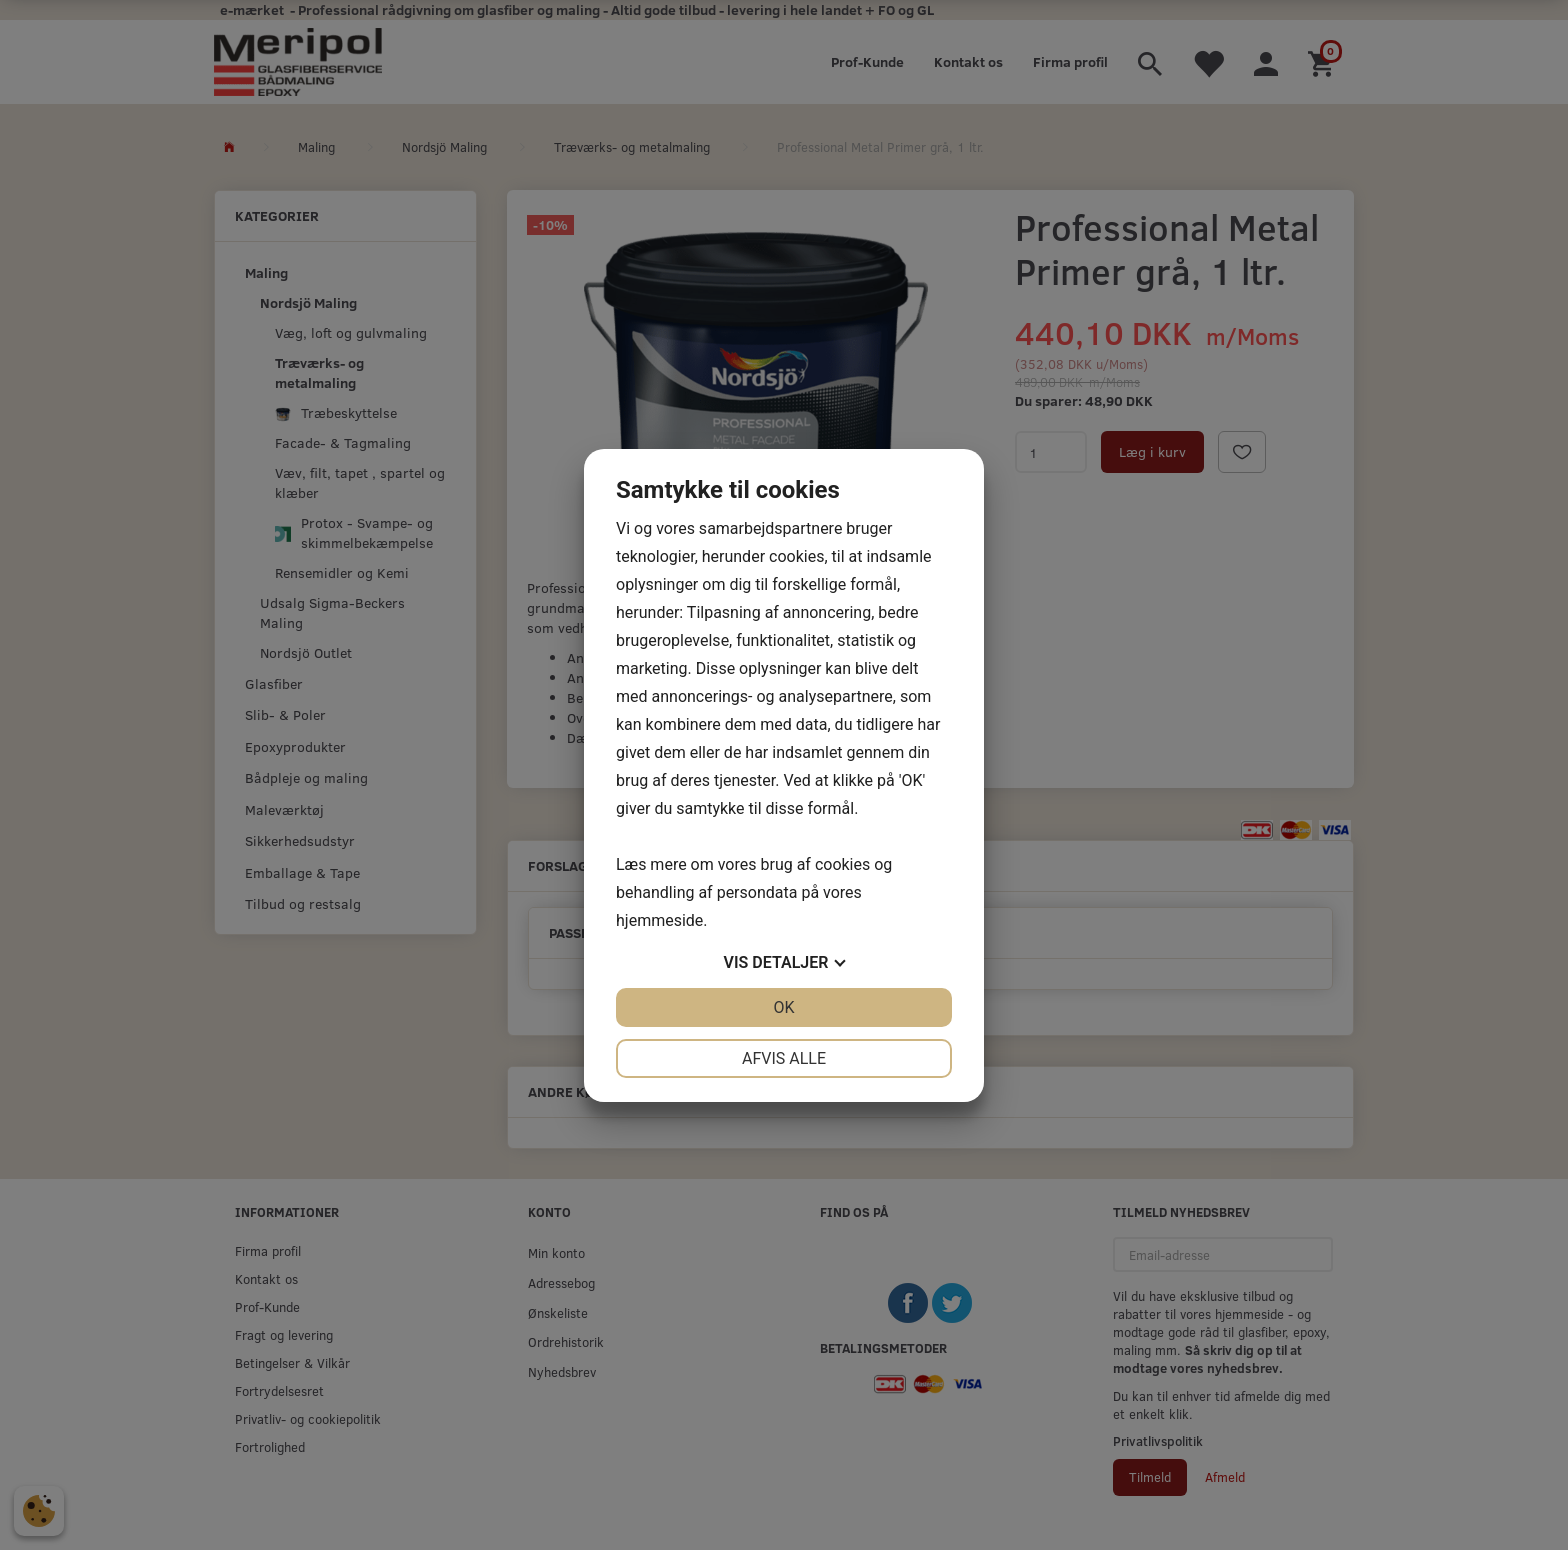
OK (783, 1007)
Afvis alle (784, 1058)
